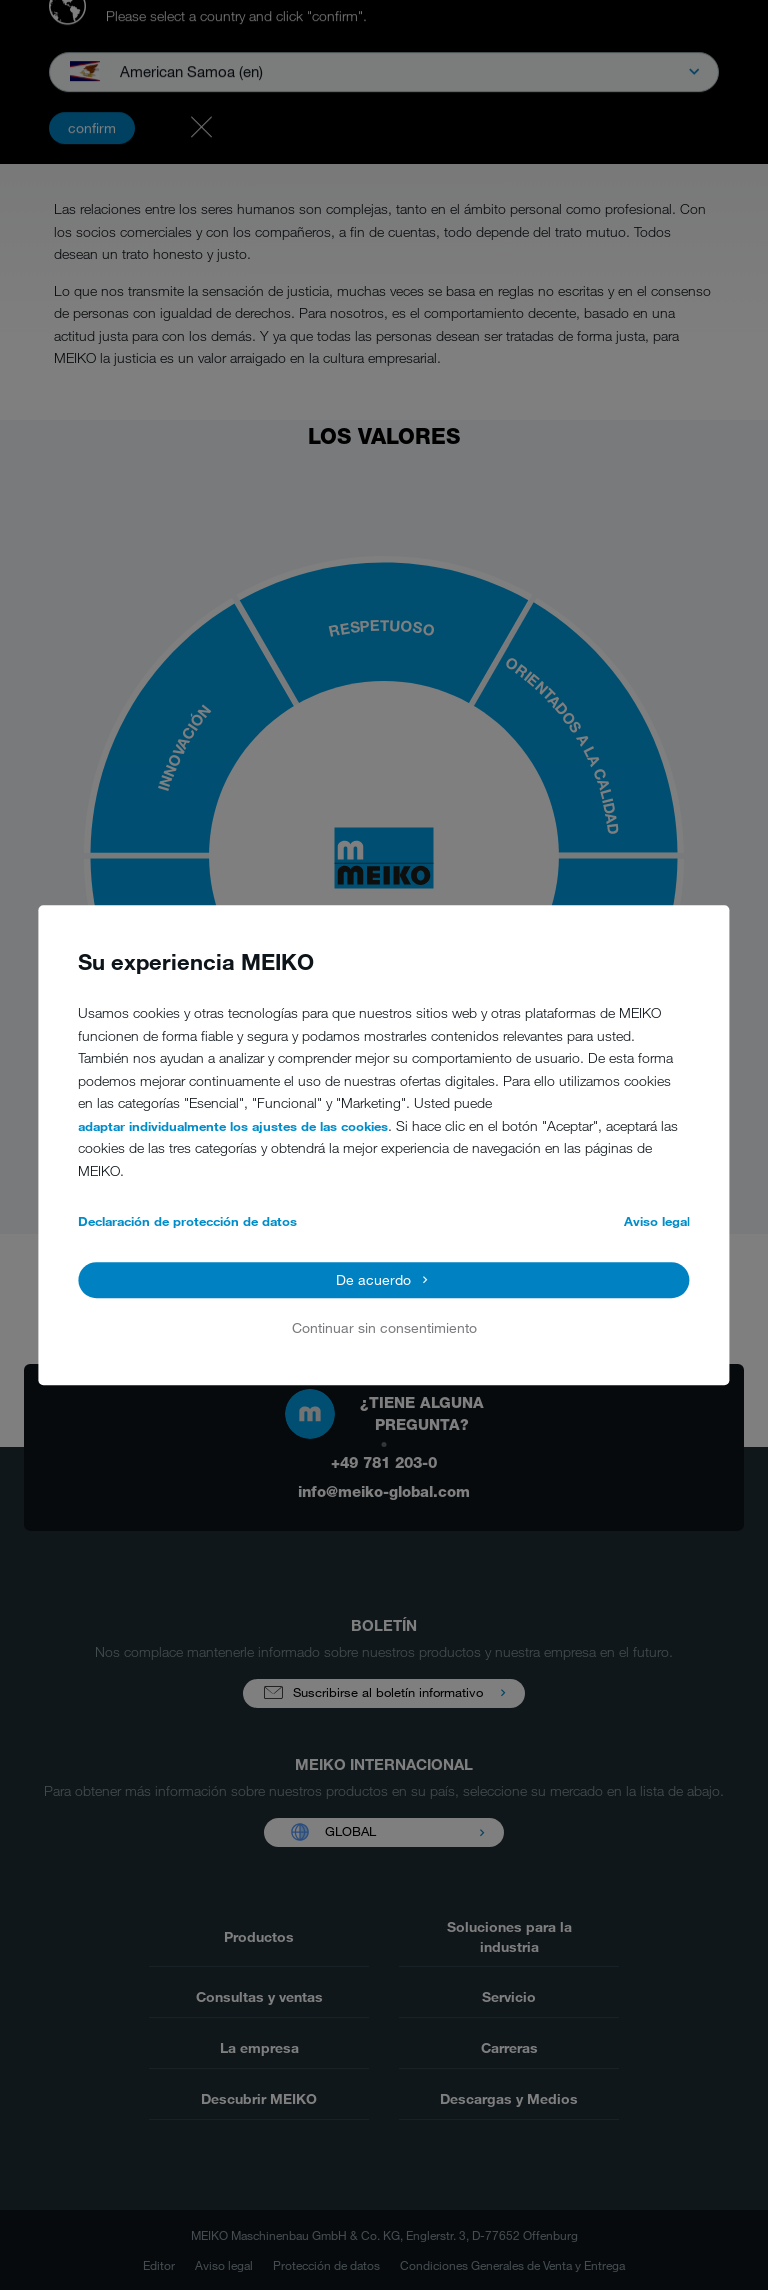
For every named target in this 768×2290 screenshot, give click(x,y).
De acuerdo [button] (373, 1279)
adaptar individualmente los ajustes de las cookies (233, 1126)
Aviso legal (657, 1222)
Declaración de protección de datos (187, 1222)
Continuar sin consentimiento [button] (384, 1328)
